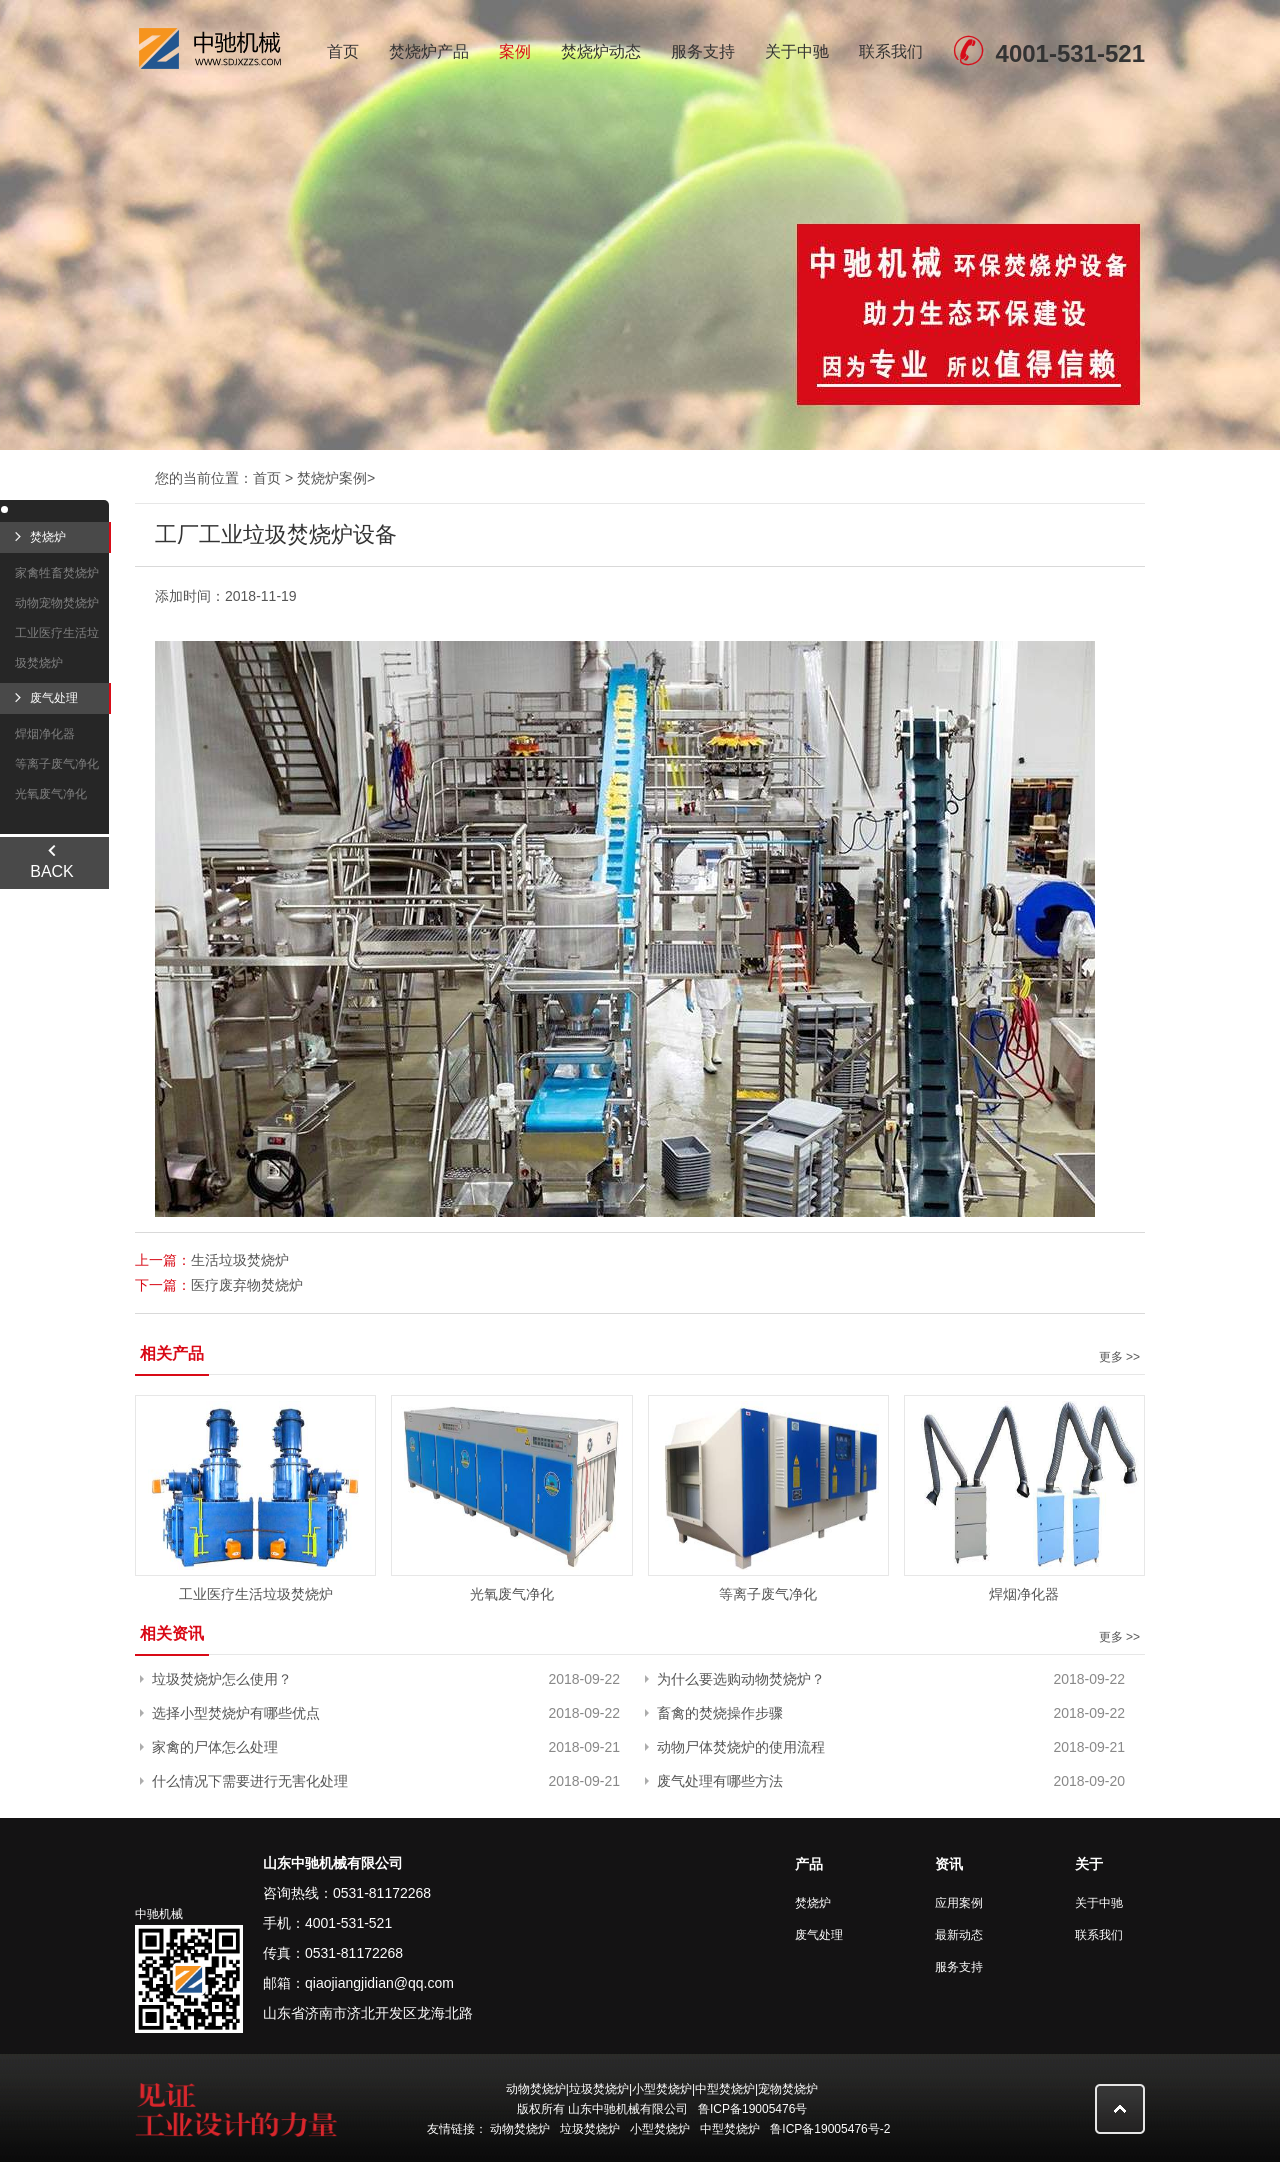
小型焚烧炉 (660, 2129)
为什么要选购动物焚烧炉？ (741, 1679)
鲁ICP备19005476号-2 (830, 2129)
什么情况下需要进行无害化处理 (250, 1781)
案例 (515, 51)
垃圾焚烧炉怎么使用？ (222, 1679)
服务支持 (703, 51)
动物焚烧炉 (520, 2129)
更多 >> (1119, 1357)
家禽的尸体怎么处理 (215, 1747)
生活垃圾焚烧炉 (240, 1260)
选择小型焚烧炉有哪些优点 (236, 1713)
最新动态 (959, 1935)
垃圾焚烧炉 (590, 2129)
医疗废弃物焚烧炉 (247, 1285)
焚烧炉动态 (601, 51)
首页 (343, 51)
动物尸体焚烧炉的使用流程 (741, 1747)
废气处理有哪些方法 (720, 1781)
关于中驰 (797, 51)
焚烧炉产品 (429, 51)
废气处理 (819, 1935)
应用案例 (959, 1903)
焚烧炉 (813, 1903)
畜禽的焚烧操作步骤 (720, 1713)
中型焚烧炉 (730, 2129)
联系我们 (891, 51)
